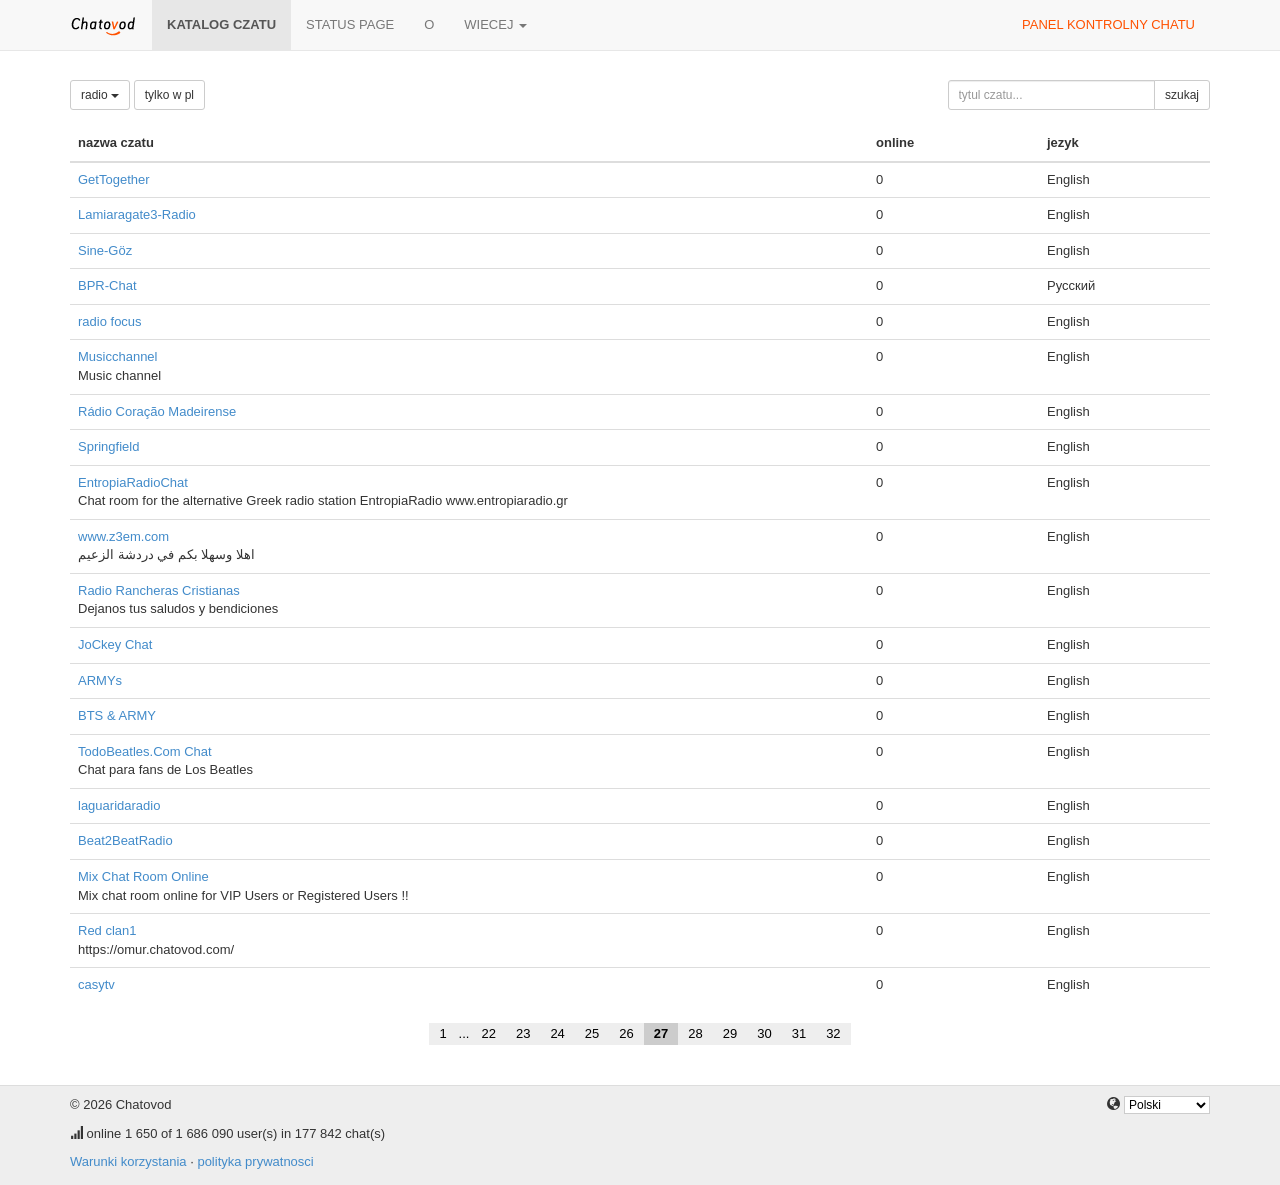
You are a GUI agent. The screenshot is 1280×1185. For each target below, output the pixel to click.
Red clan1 (107, 930)
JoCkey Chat (115, 644)
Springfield (108, 446)
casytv (96, 984)
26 (626, 1033)
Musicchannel (118, 356)
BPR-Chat (107, 285)
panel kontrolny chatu (1108, 24)
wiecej (495, 24)
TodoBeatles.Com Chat (145, 751)
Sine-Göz (105, 250)
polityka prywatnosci (255, 1161)
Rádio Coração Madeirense (157, 411)
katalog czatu (221, 24)
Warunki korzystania (128, 1161)
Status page (350, 24)
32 (833, 1033)
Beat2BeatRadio (125, 840)
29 (730, 1033)
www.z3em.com (123, 536)
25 (592, 1033)
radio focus (110, 321)
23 (523, 1033)
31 (799, 1033)
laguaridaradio (119, 805)
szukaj (1182, 95)
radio (100, 95)
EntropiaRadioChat (133, 482)
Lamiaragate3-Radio (137, 214)
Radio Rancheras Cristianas (159, 590)
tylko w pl (169, 95)
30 (764, 1033)
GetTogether (114, 179)
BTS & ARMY (117, 715)
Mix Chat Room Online (143, 876)
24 (557, 1033)
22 (488, 1033)
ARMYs (100, 680)
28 (695, 1033)
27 (661, 1033)
